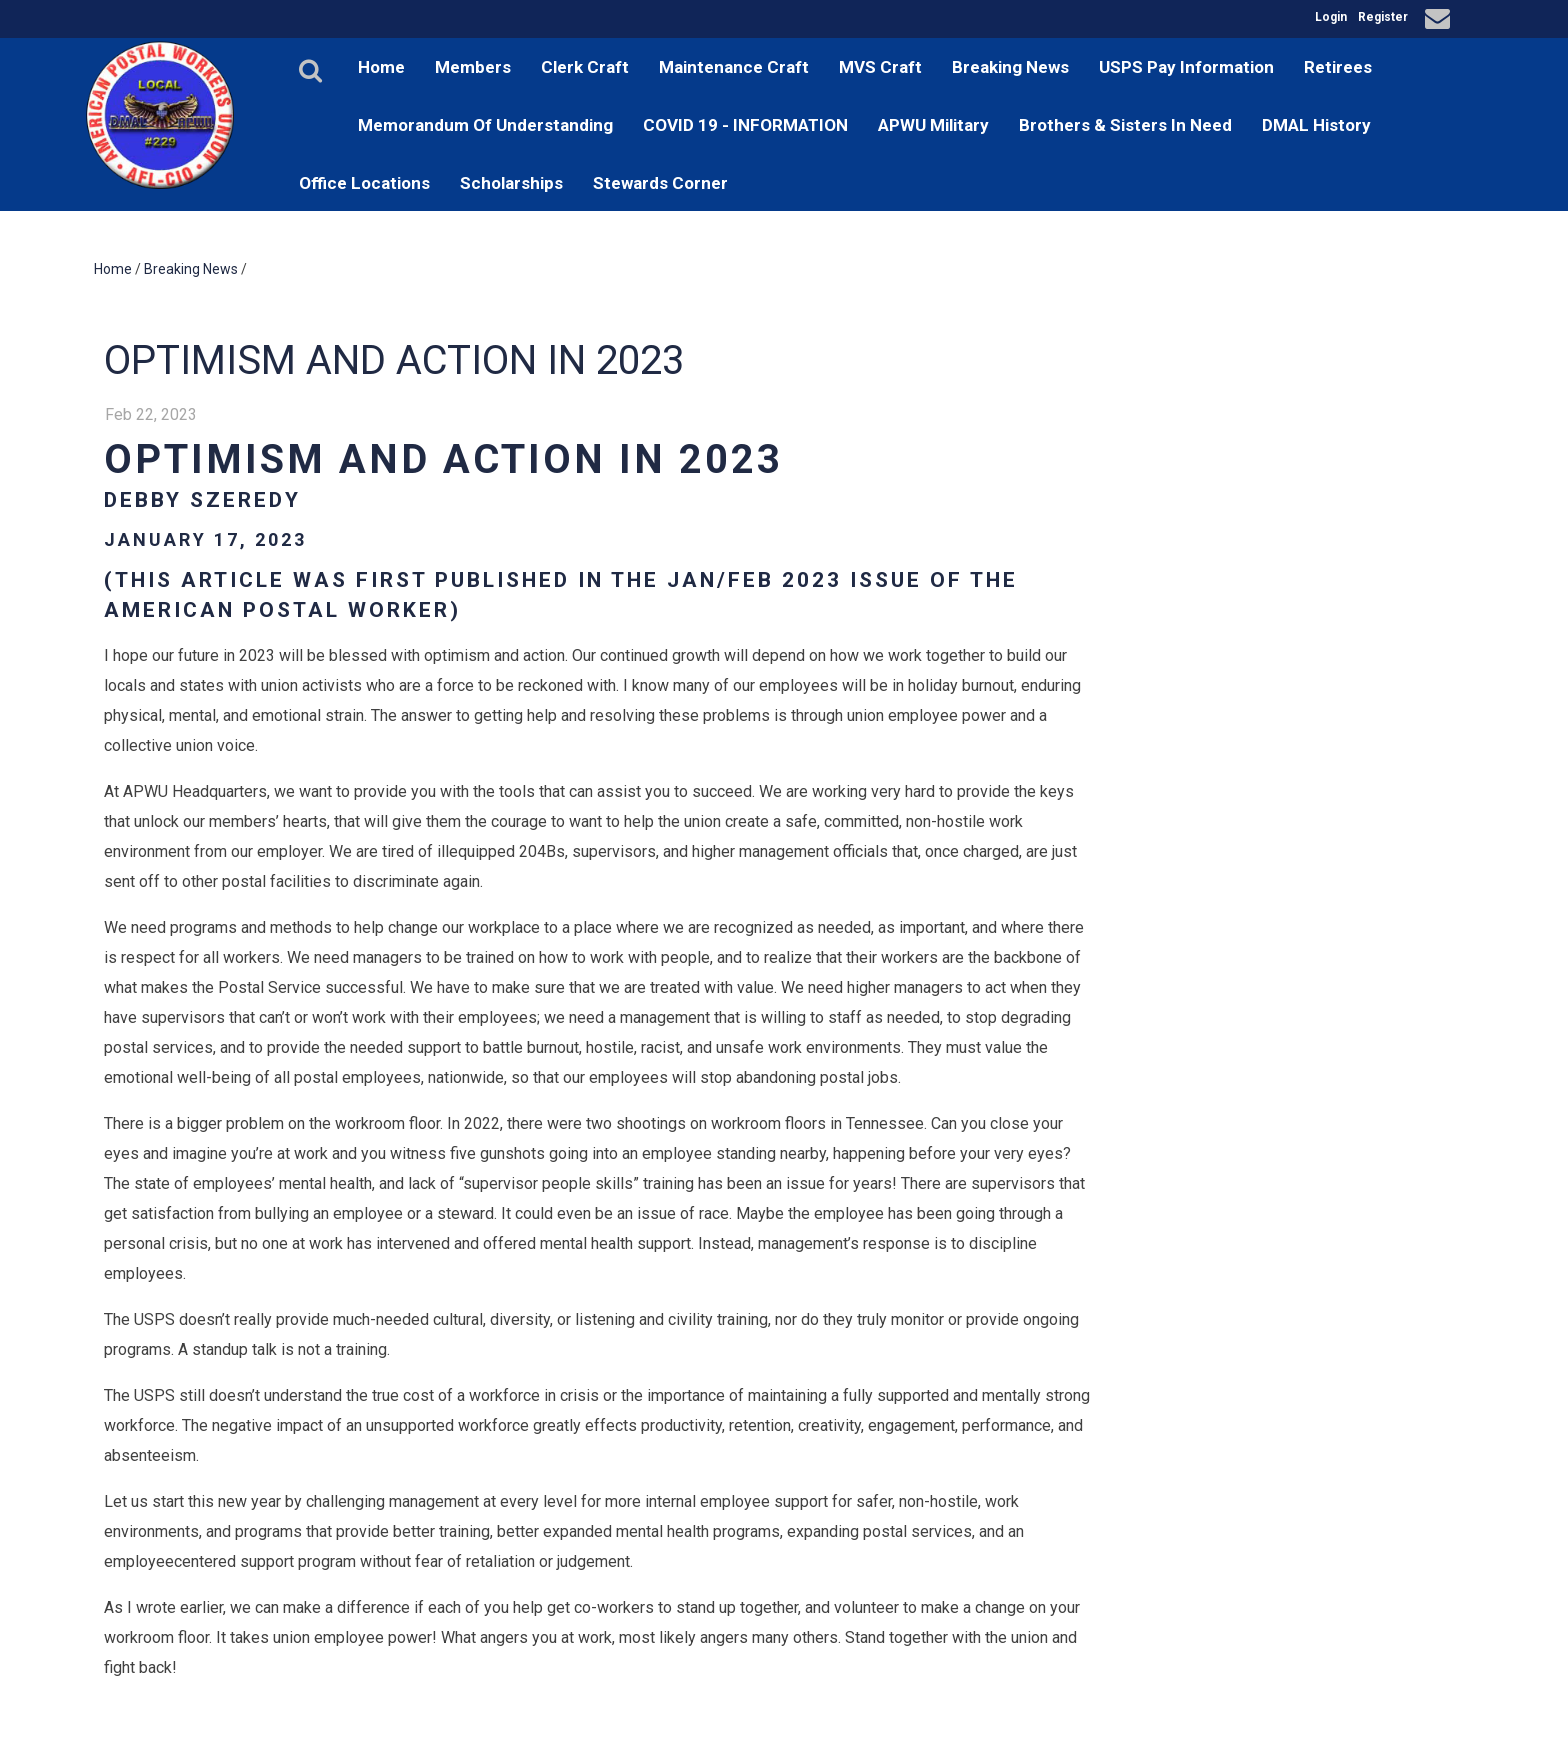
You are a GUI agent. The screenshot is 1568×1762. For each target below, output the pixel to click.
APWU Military (933, 125)
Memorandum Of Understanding (485, 125)
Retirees (1338, 67)
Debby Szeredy (202, 500)
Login (1331, 17)
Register (1383, 17)
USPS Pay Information (1186, 67)
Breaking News (1010, 67)
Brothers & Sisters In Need (1125, 125)
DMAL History (1316, 125)
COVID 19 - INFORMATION (745, 125)
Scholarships (511, 183)
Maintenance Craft (734, 67)
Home (381, 67)
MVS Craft (880, 67)
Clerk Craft (585, 67)
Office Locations (364, 183)
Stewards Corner (660, 183)
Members (473, 67)
